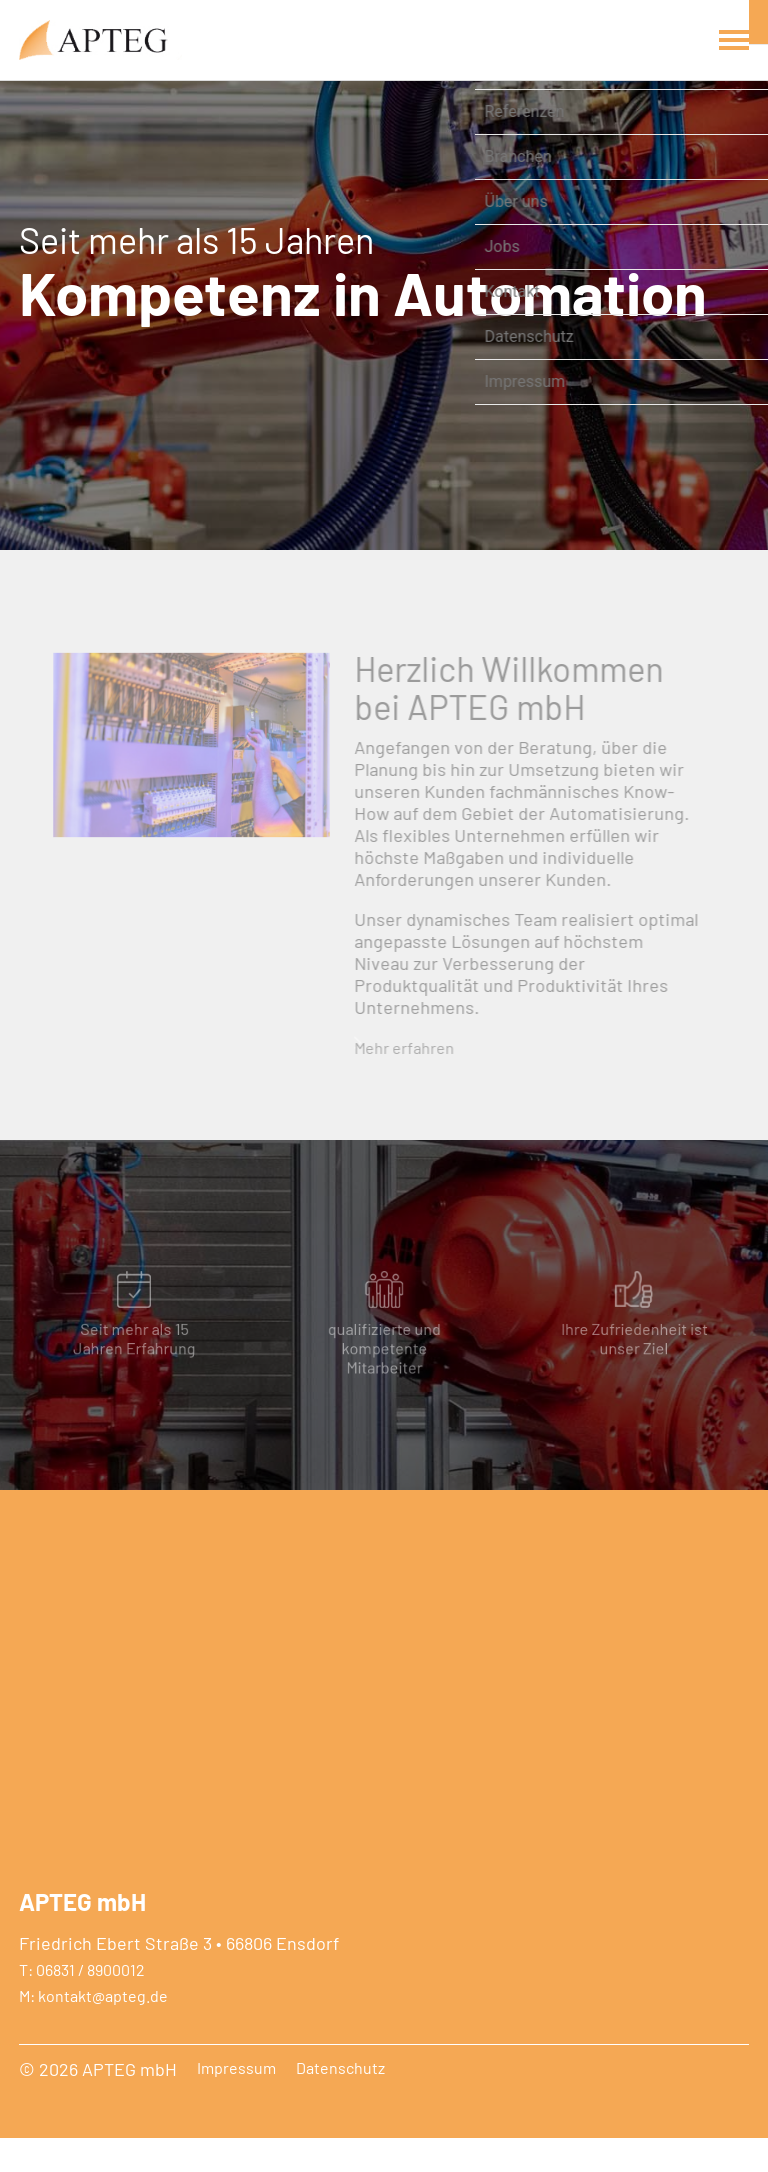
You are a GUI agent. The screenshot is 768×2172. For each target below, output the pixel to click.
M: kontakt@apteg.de (93, 2030)
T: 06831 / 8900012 (82, 2004)
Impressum (236, 2102)
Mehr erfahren (402, 1070)
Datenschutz (340, 2102)
